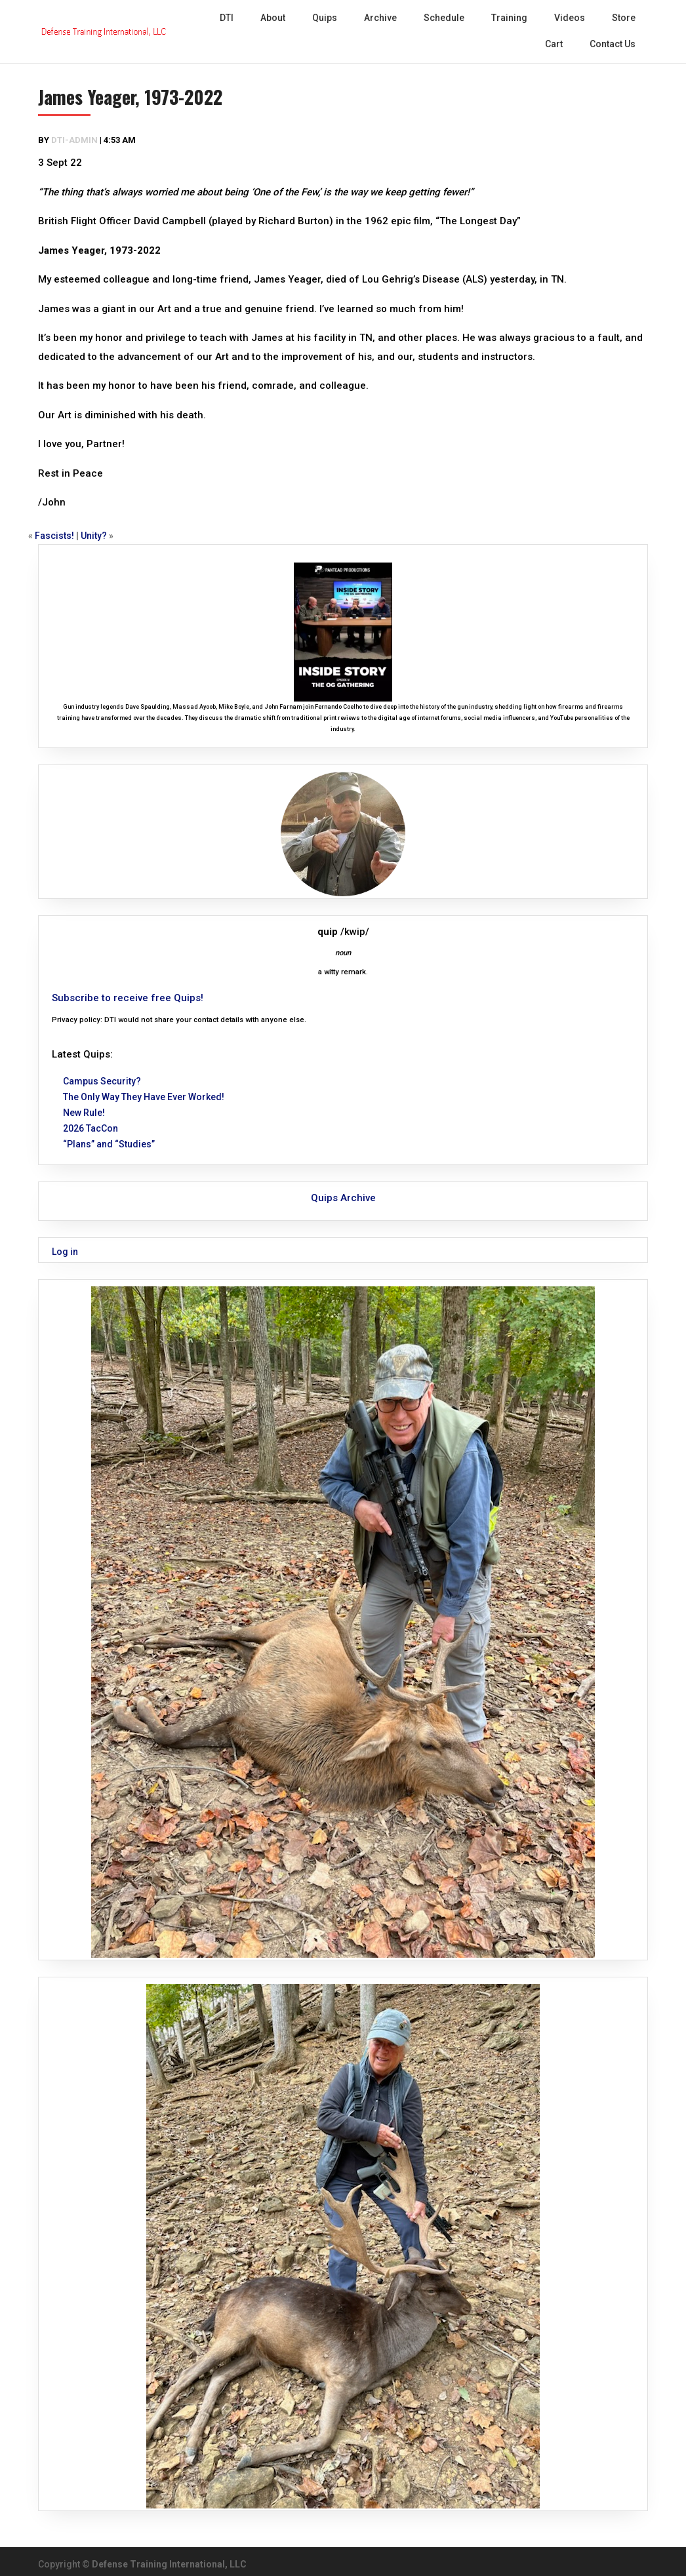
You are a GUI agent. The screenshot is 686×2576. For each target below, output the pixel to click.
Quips (324, 17)
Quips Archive (343, 1198)
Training (509, 17)
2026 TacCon (90, 1128)
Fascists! (54, 535)
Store (624, 17)
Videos (569, 17)
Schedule (444, 17)
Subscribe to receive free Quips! (127, 998)
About (272, 17)
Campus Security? (102, 1081)
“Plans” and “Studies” (109, 1144)
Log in (65, 1251)
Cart (554, 44)
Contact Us (613, 44)
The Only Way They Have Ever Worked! (143, 1097)
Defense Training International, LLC (169, 2564)
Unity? (94, 535)
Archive (380, 17)
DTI (226, 17)
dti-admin (74, 140)
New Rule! (84, 1112)
